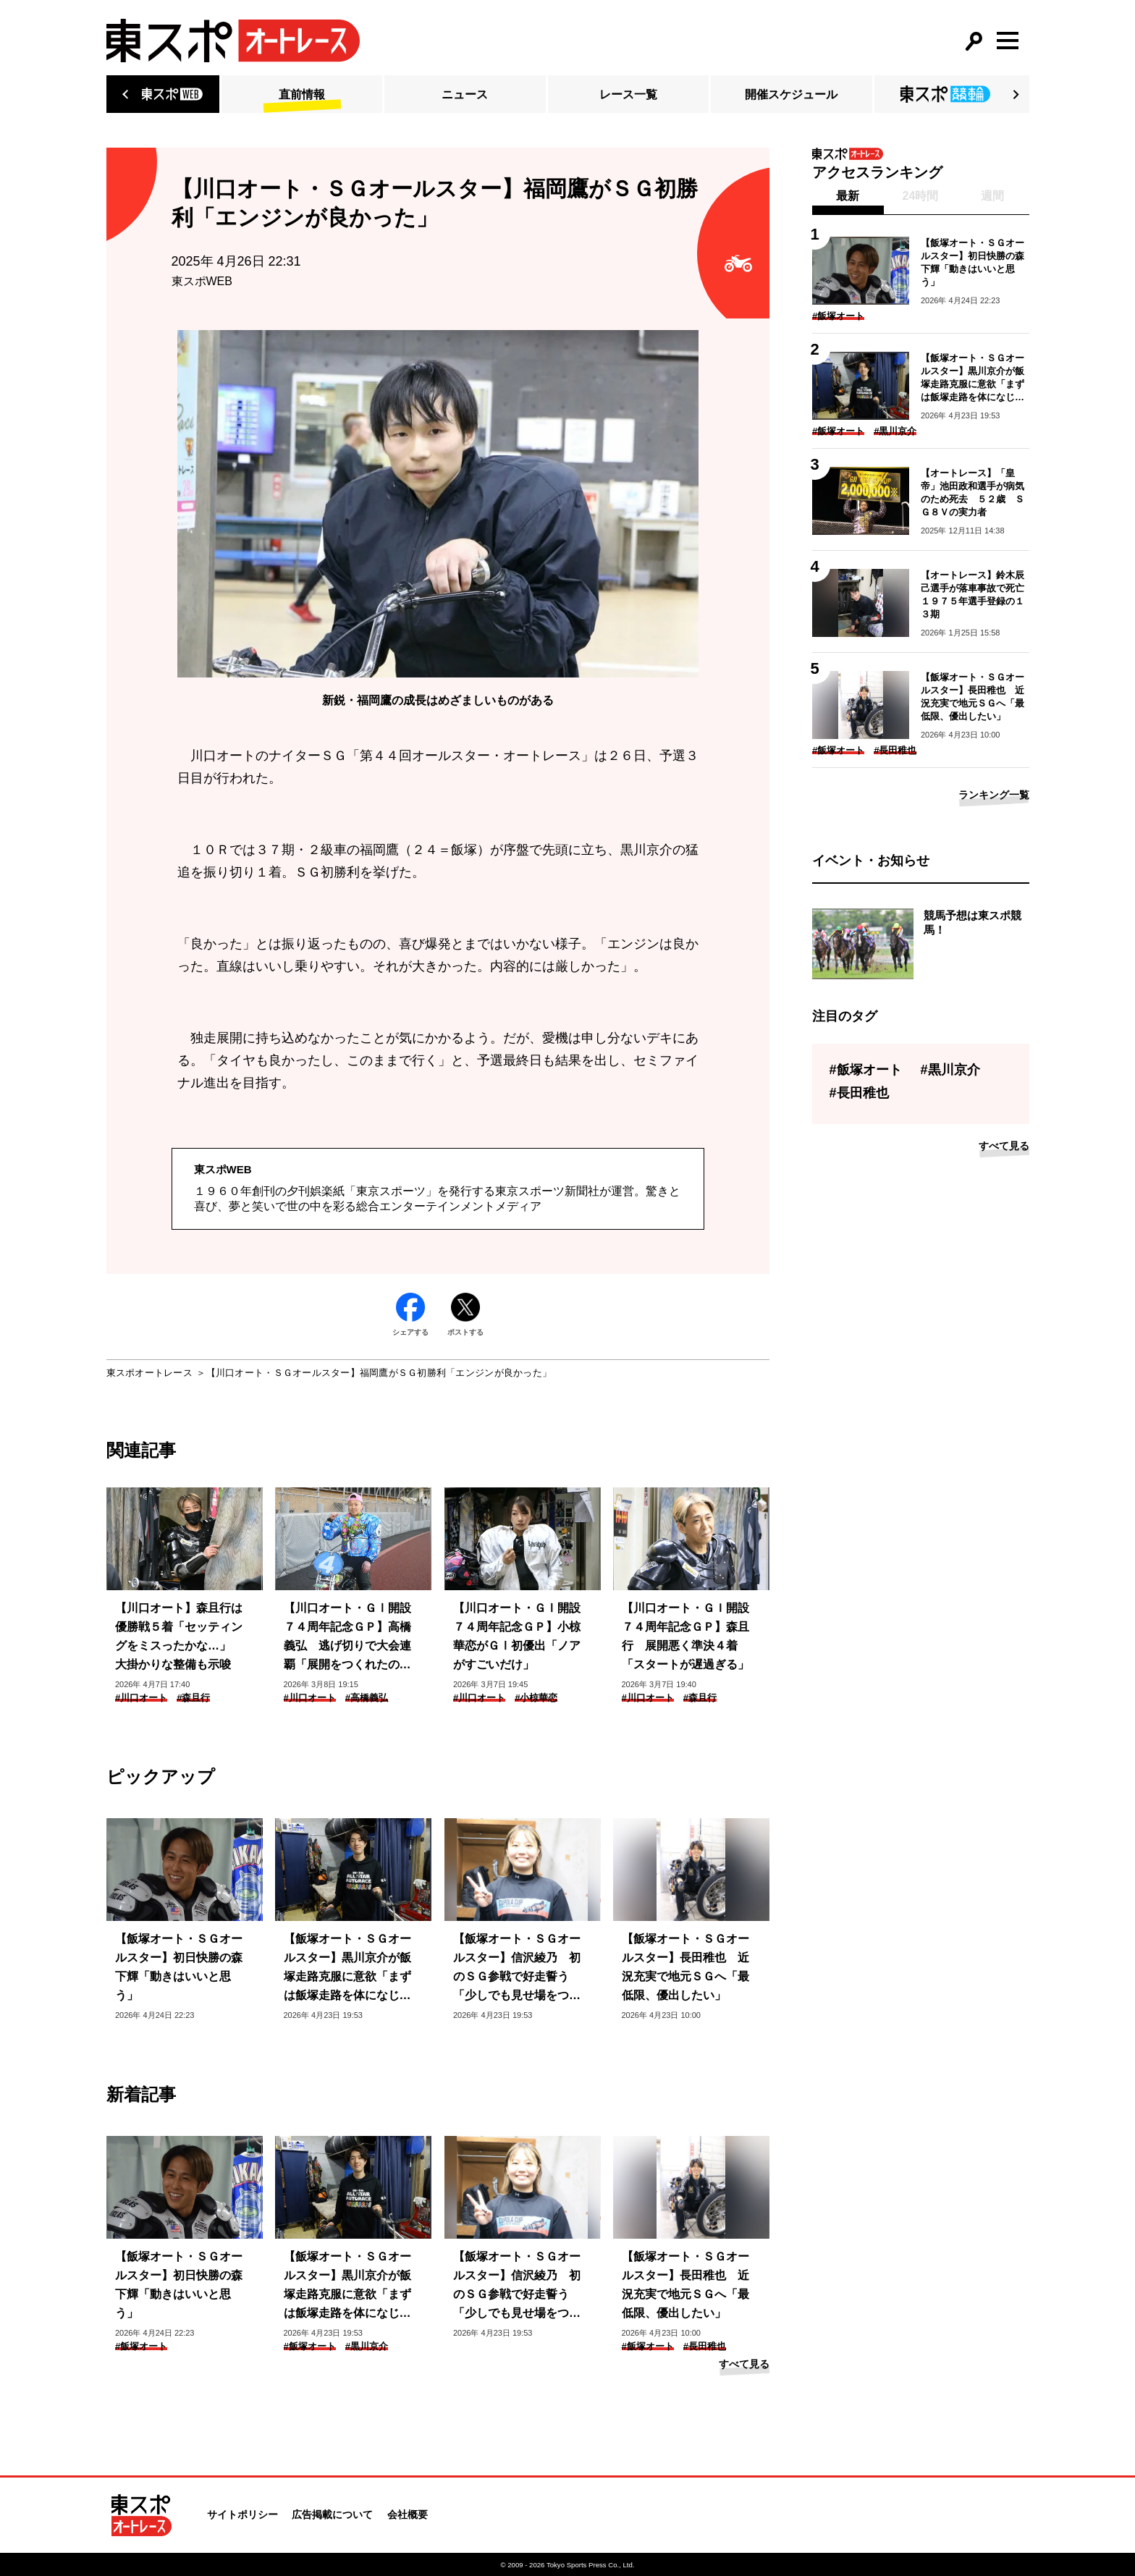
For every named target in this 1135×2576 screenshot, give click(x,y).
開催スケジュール (791, 94)
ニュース (465, 94)
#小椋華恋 (536, 1697)
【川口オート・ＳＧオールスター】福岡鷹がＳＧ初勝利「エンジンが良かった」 (379, 1372)
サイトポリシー (242, 2514)
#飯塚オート (141, 2346)
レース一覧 (628, 94)
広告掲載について (332, 2514)
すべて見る (744, 2364)
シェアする (410, 1314)
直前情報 (302, 94)
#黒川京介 (366, 2346)
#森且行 (193, 1697)
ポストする (465, 1314)
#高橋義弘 (366, 1697)
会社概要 (407, 2514)
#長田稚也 (704, 2346)
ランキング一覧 (993, 795)
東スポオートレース (149, 1372)
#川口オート (141, 1697)
